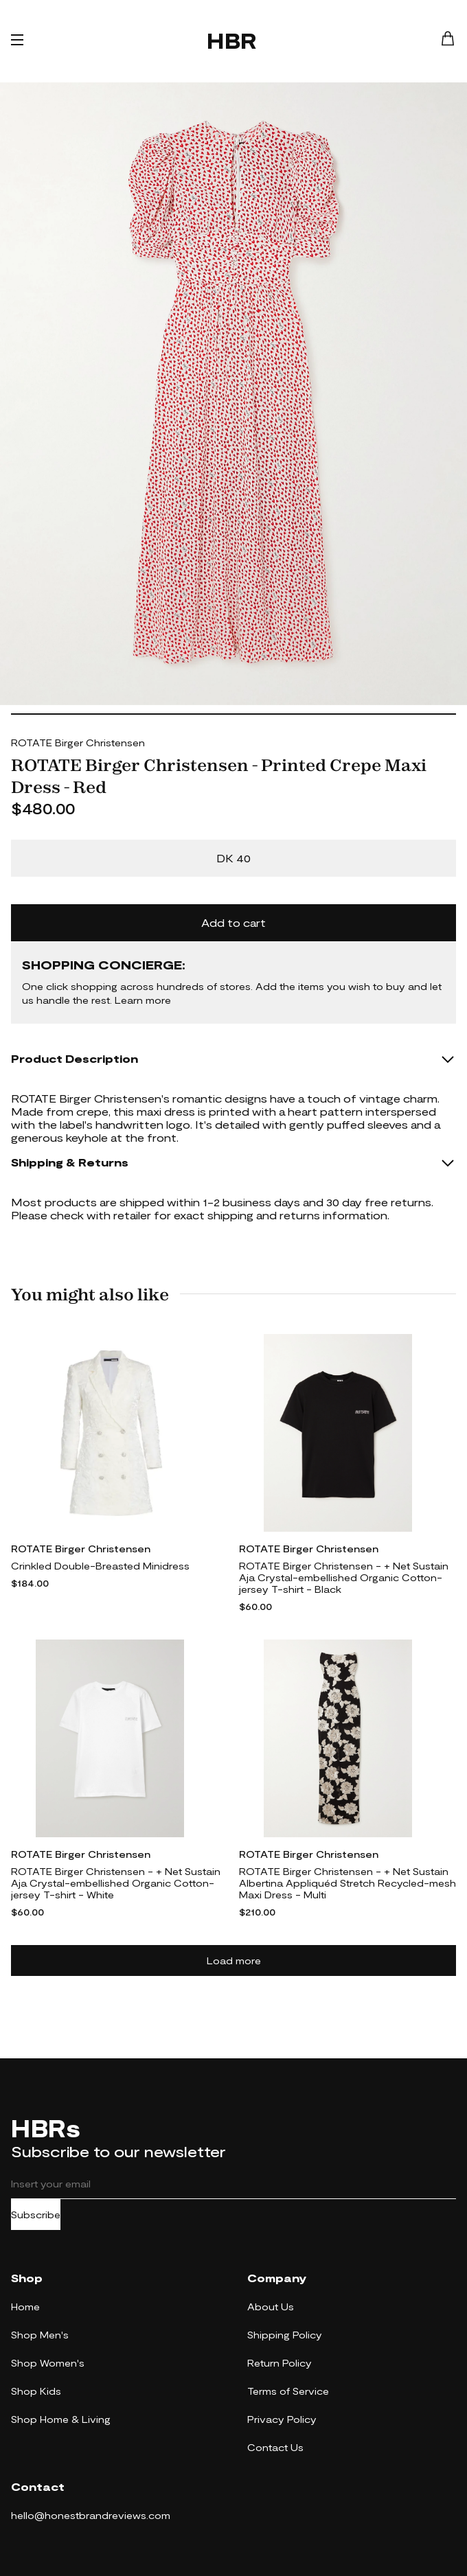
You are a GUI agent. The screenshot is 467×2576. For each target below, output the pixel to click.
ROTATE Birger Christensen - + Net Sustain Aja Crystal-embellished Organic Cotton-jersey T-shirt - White (115, 1882)
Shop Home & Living (61, 2419)
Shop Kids (36, 2391)
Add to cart (233, 922)
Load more (234, 1960)
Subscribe (35, 2214)
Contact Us (275, 2447)
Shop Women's (47, 2363)
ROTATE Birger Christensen (78, 742)
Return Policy (279, 2363)
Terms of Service (288, 2391)
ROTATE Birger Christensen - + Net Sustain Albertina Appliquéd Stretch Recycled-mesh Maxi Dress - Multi (347, 1882)
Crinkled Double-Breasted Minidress (100, 1566)
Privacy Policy (282, 2419)
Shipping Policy (284, 2335)
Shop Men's (40, 2335)
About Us (270, 2306)
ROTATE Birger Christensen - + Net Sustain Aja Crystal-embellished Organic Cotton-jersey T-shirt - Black (343, 1577)
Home (25, 2306)
